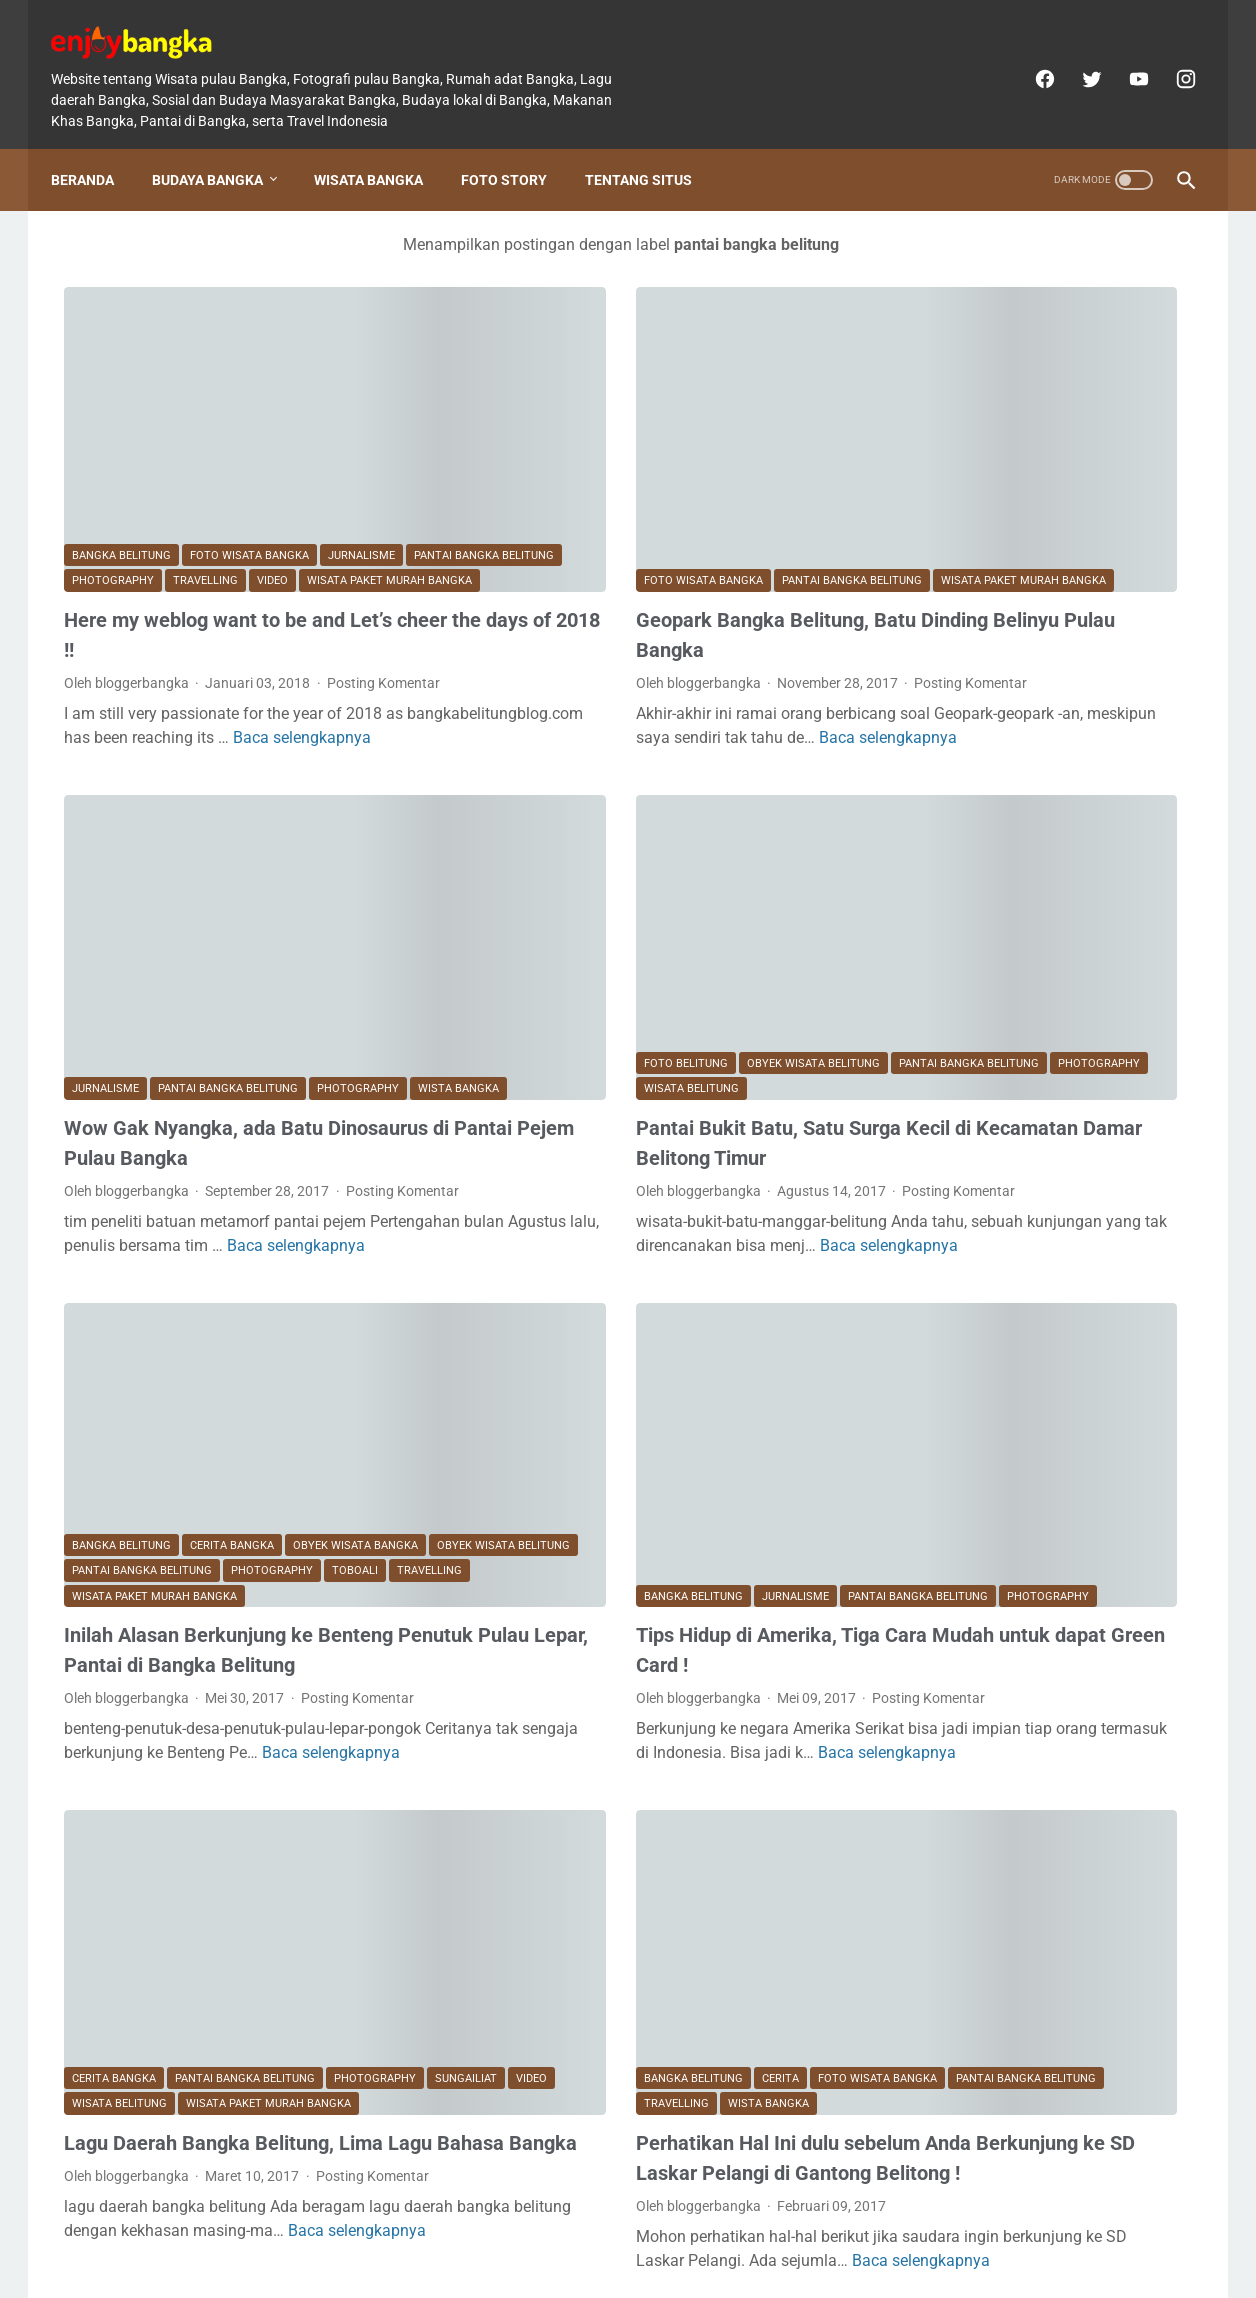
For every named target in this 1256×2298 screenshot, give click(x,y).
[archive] (953, 1773)
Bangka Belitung (121, 410)
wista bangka (112, 913)
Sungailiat (103, 1831)
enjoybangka (656, 2267)
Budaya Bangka (220, 147)
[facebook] (1029, 58)
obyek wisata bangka (355, 1319)
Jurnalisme (361, 410)
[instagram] (1170, 58)
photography (272, 435)
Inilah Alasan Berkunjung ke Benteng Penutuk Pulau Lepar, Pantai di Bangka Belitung (237, 1465)
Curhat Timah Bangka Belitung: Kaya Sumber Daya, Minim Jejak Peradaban (1039, 1426)
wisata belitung (512, 913)
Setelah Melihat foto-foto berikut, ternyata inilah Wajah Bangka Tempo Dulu (1039, 706)
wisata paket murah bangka (204, 461)
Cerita (601, 1831)
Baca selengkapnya (133, 662)
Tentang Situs (651, 147)
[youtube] (1123, 58)
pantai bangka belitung (142, 435)
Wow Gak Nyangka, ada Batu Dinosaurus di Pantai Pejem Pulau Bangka (215, 982)
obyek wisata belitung (634, 862)
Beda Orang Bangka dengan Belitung (1039, 1186)
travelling (364, 435)
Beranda (95, 147)
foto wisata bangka (249, 410)
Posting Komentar (120, 584)
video (87, 461)
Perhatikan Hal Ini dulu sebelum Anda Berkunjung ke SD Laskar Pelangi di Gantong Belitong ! (624, 1926)
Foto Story (517, 147)
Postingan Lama (747, 2140)
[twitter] (1076, 58)
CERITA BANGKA (232, 1319)
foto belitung (507, 862)
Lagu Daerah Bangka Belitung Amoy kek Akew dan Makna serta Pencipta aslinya (1039, 442)
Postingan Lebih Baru (153, 2140)
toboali (196, 1370)
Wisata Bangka (381, 147)
